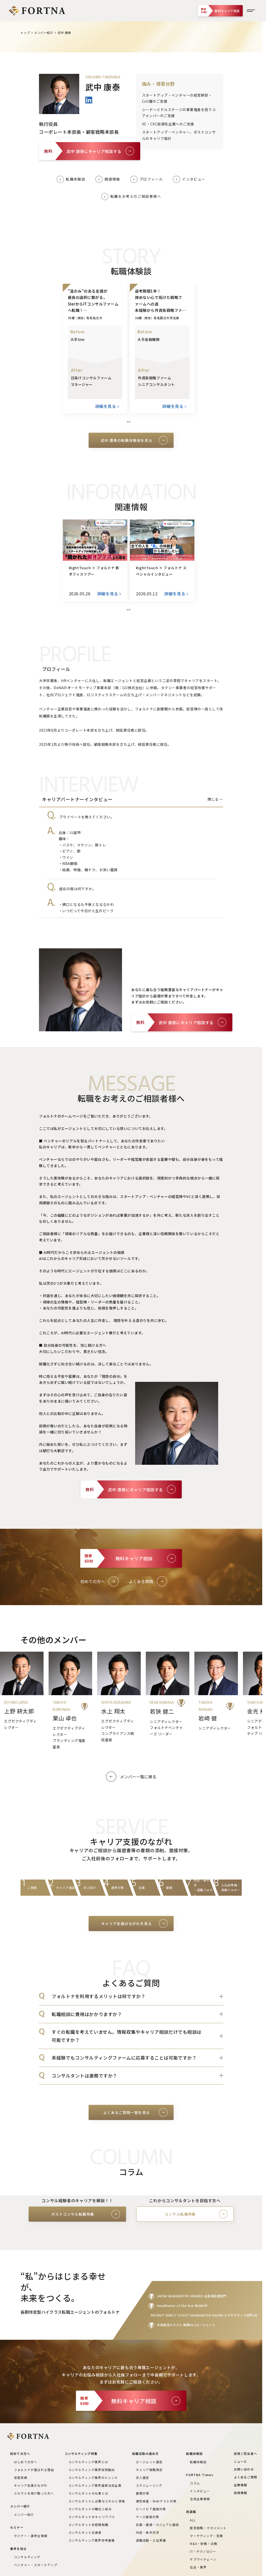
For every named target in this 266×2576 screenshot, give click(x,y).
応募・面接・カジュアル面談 (157, 2512)
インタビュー (193, 179)
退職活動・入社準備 (151, 2528)
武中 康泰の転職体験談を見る (127, 433)
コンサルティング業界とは (88, 2449)
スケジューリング (149, 2473)
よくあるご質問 (245, 2464)
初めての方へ (92, 1569)
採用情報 (240, 2480)
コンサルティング (27, 2544)
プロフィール (151, 179)
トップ (25, 32)
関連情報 (112, 179)
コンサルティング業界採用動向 (91, 2457)
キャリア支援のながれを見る (126, 1911)
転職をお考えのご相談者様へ (135, 196)
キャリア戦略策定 (149, 2457)
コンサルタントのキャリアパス (91, 2504)
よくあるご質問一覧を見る (126, 2100)
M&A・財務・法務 (203, 2531)
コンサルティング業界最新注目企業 (94, 2473)
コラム (195, 2471)
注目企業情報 (200, 2486)
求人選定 (142, 2465)
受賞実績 (20, 2465)
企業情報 (240, 2472)
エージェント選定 (149, 2449)
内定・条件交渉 (147, 2520)
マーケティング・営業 (206, 2523)
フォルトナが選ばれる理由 (34, 2457)
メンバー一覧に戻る (138, 1764)
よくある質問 (141, 1569)
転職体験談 (75, 179)
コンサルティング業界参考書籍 (91, 2528)
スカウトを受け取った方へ (34, 2481)
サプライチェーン (203, 2547)
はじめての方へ (25, 2449)
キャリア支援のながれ (30, 2473)
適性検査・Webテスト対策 (156, 2488)
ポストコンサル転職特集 (72, 2201)
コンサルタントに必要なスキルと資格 (96, 2488)
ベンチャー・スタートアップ (35, 2552)
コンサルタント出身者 (85, 2520)
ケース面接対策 (147, 2504)
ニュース (240, 2449)
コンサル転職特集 (180, 2201)
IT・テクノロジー (203, 2539)
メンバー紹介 (43, 32)
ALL (193, 2507)
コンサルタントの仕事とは (88, 2481)
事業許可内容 (19, 2566)
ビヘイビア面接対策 (151, 2496)
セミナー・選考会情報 (30, 2523)
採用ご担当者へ (245, 2441)
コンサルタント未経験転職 (88, 2512)
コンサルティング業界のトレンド (93, 2465)
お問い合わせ (244, 2457)
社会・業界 (198, 2554)
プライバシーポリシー (55, 2566)
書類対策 (142, 2481)
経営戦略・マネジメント (208, 2515)
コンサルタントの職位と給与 (90, 2496)
